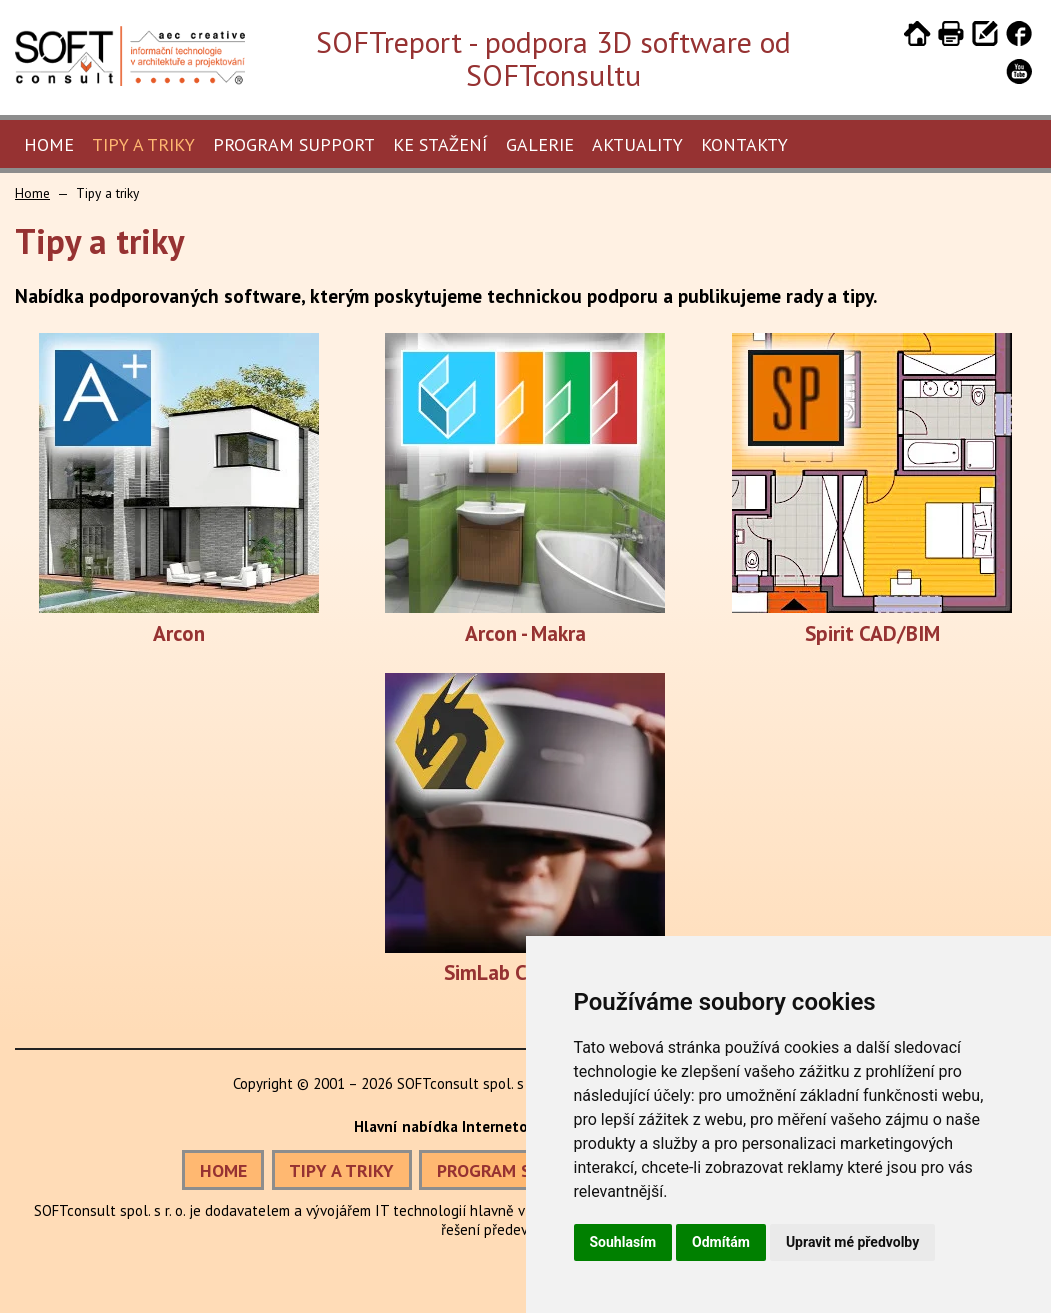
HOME (223, 1170)
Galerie (540, 144)
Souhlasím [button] (623, 1242)
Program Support (294, 144)
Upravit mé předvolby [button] (852, 1242)
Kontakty (744, 144)
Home (49, 144)
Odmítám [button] (721, 1242)
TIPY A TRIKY (341, 1170)
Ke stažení (440, 144)
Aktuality (637, 144)
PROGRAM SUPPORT (516, 1170)
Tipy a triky (143, 144)
